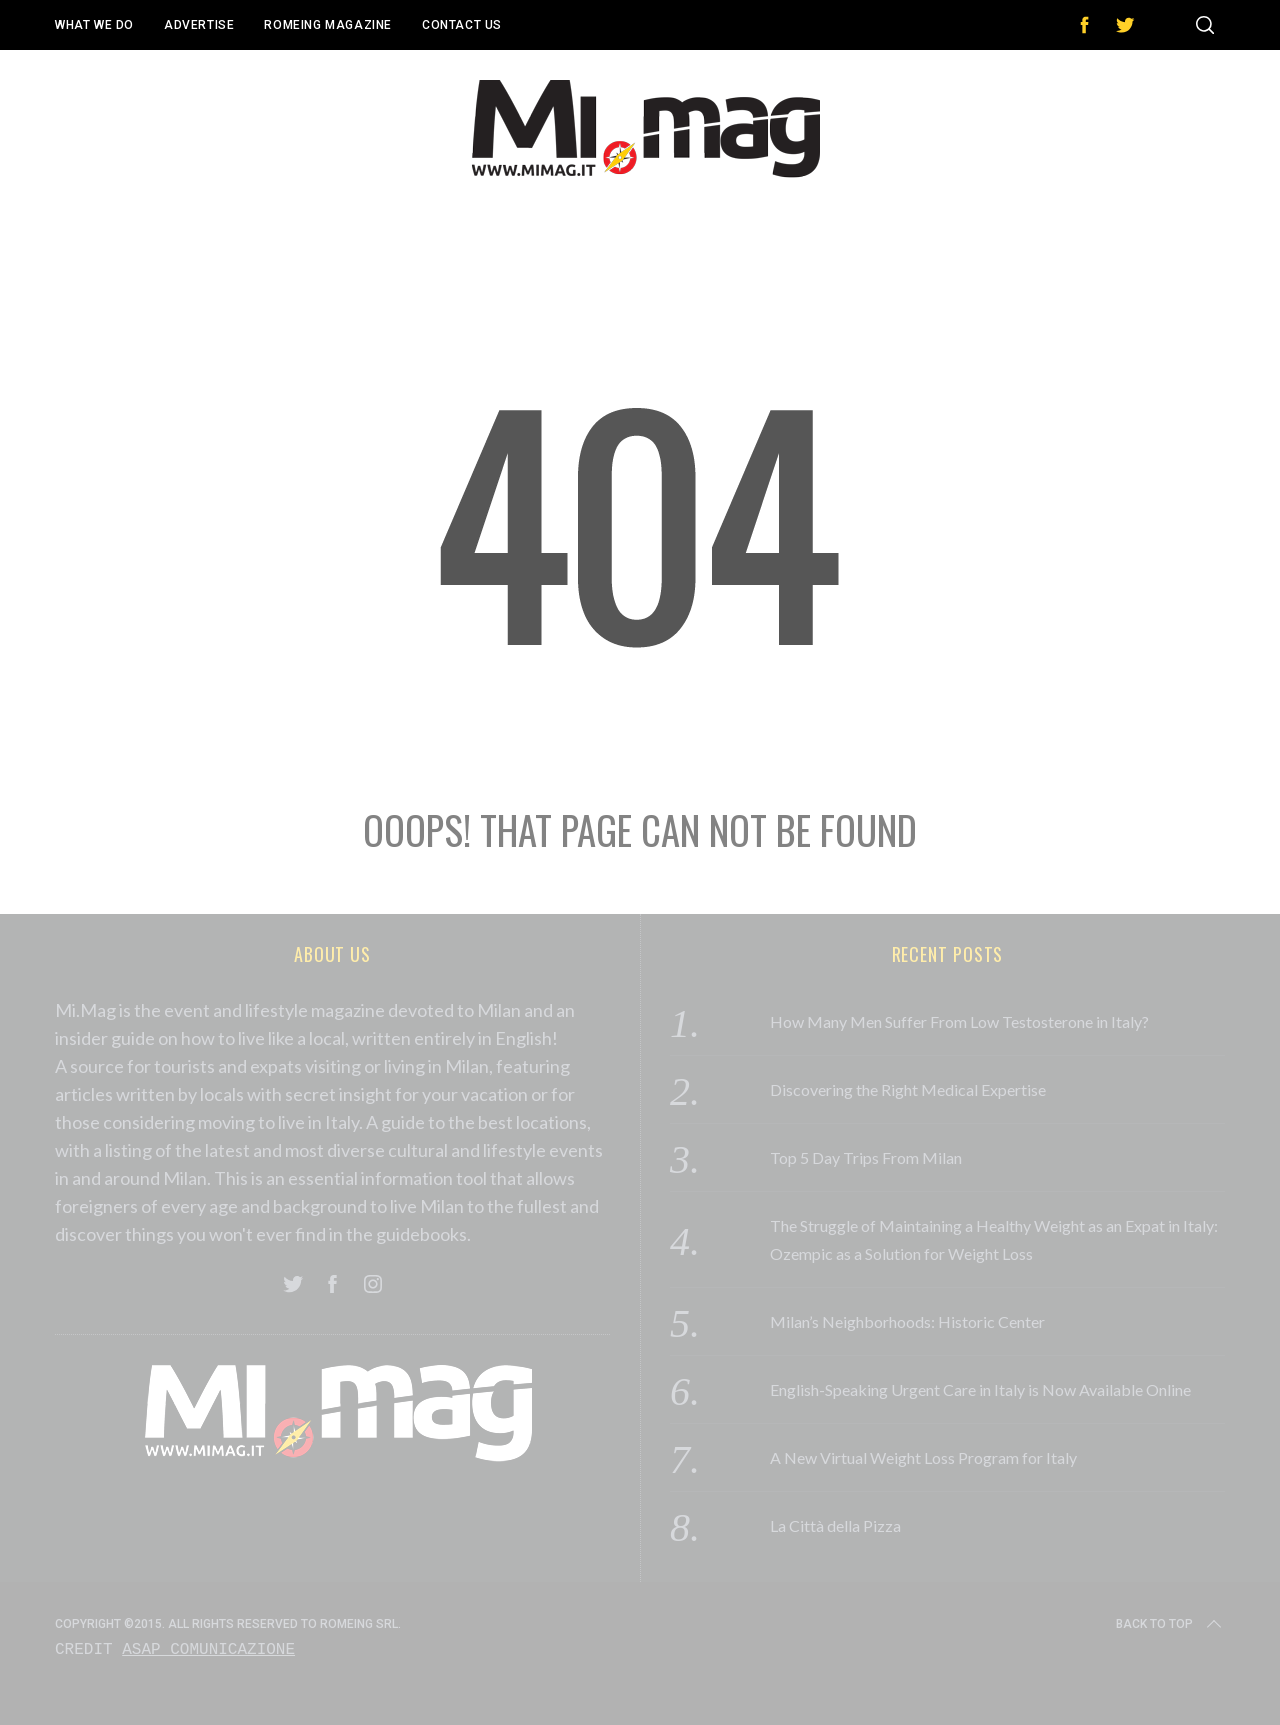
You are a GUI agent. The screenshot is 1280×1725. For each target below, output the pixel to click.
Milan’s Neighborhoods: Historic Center (907, 1321)
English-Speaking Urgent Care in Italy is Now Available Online (980, 1389)
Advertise (199, 25)
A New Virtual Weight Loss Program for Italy (923, 1457)
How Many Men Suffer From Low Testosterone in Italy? (959, 1021)
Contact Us (462, 25)
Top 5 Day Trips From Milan (866, 1157)
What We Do (94, 25)
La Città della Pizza (835, 1525)
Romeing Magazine (328, 25)
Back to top (1170, 1624)
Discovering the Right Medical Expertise (908, 1089)
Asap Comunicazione (208, 1650)
